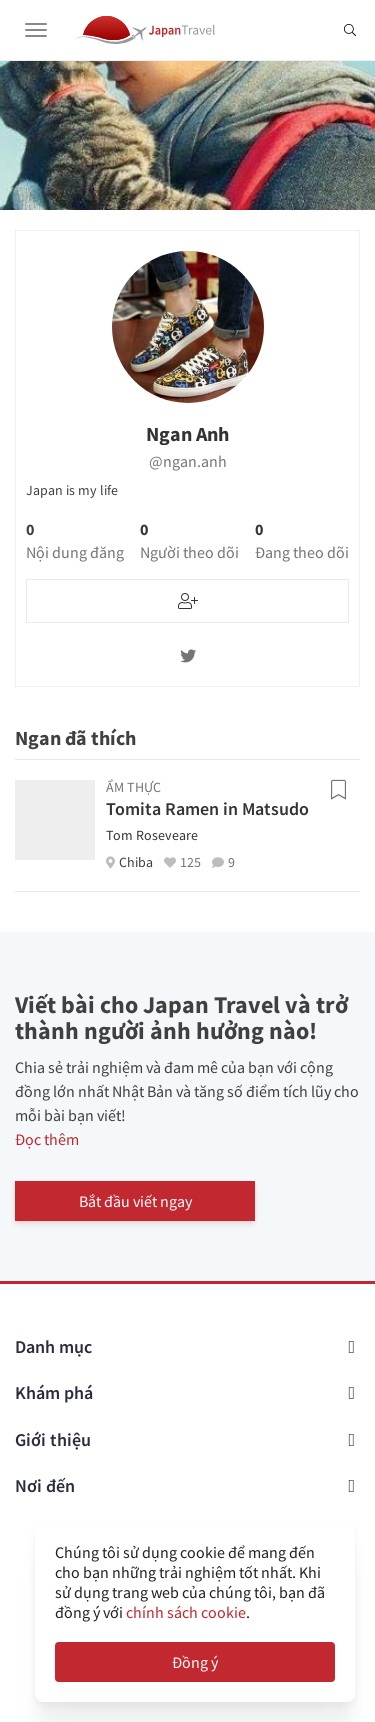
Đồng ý (195, 1662)
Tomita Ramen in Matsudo (207, 808)
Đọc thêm (47, 1139)
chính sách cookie (186, 1612)
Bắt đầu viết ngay (135, 1201)
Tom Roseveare (152, 835)
